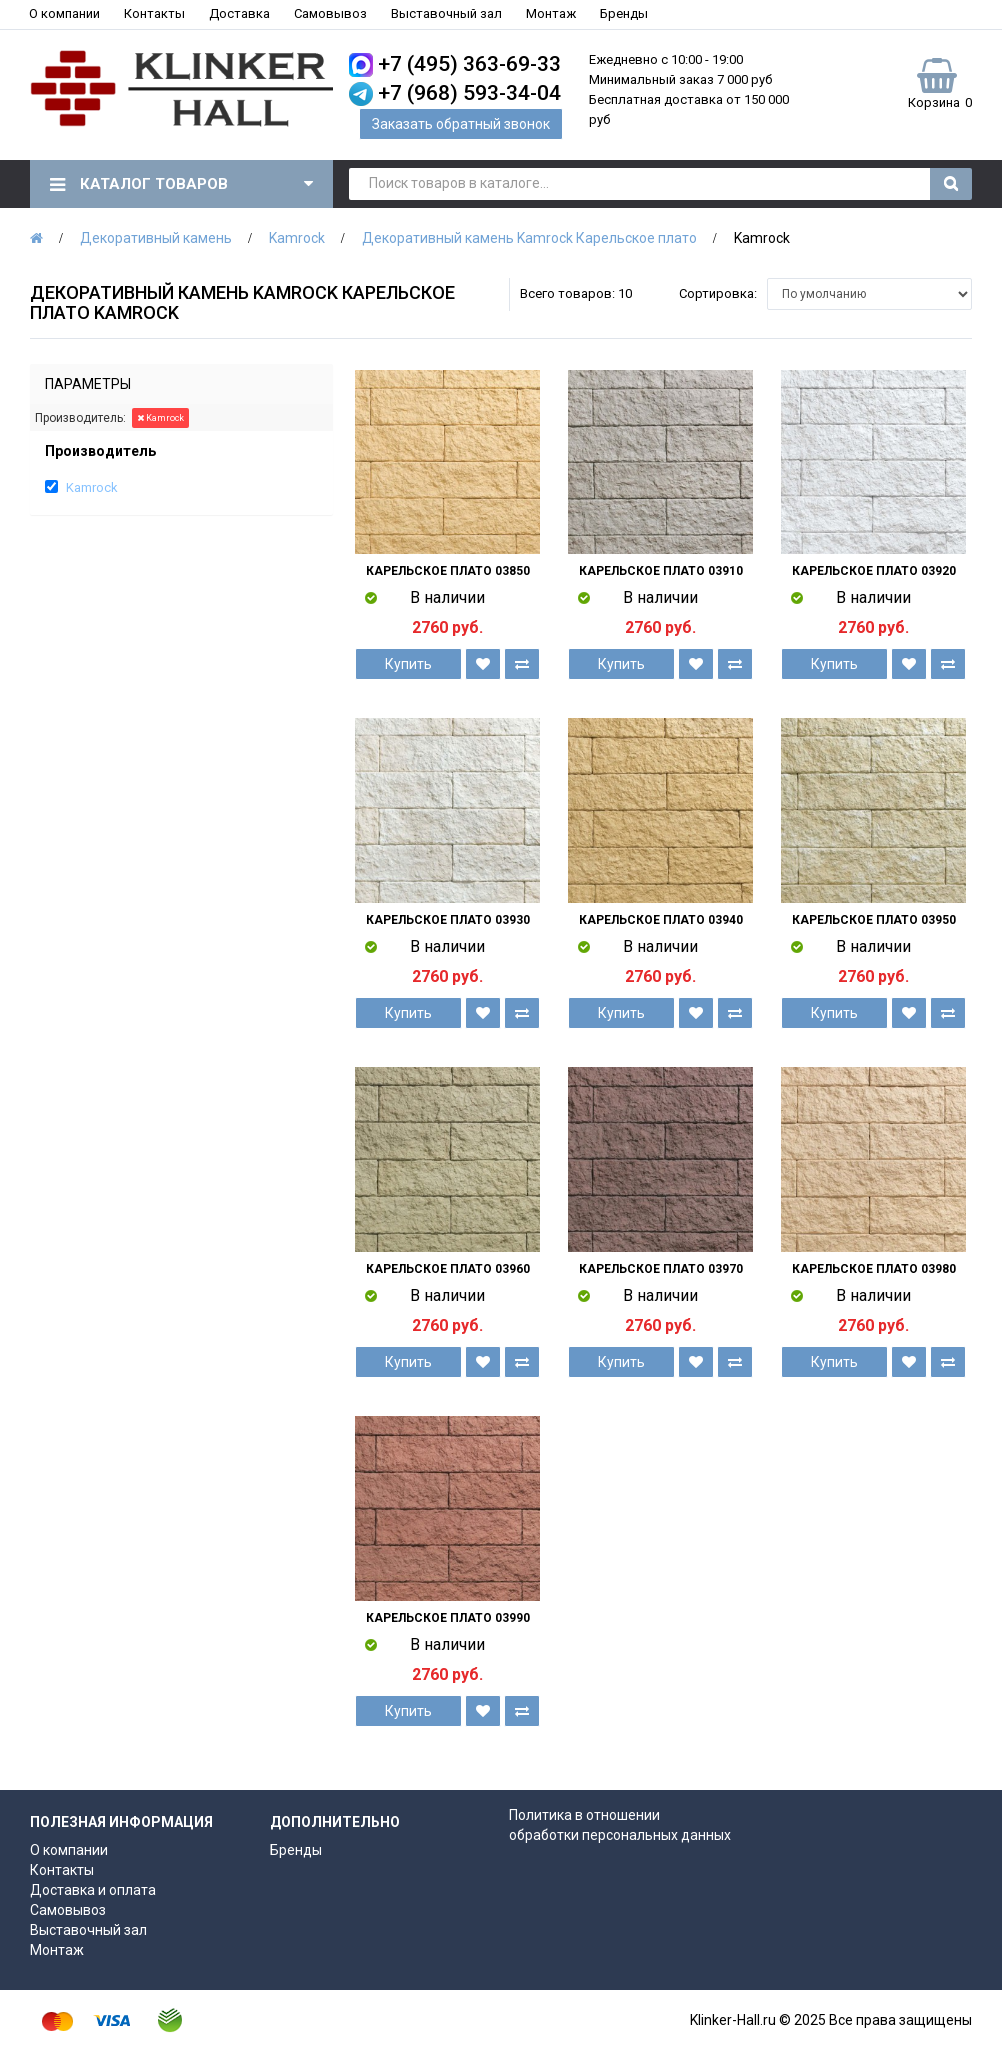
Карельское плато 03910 (661, 571)
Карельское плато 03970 (661, 1269)
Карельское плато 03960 (448, 1269)
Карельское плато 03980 (874, 1269)
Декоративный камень (156, 238)
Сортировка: (718, 293)
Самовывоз (330, 13)
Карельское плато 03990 (448, 1618)
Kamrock (297, 238)
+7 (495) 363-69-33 (469, 64)
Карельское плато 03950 (874, 920)
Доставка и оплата (93, 1890)
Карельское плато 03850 (448, 571)
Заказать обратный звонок (461, 124)
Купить (408, 664)
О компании (64, 13)
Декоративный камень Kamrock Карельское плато (529, 238)
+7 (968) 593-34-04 (469, 93)
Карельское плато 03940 (661, 920)
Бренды (624, 13)
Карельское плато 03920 (874, 571)
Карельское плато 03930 (448, 920)
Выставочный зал (446, 13)
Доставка (239, 13)
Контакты (154, 13)
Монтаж (551, 13)
